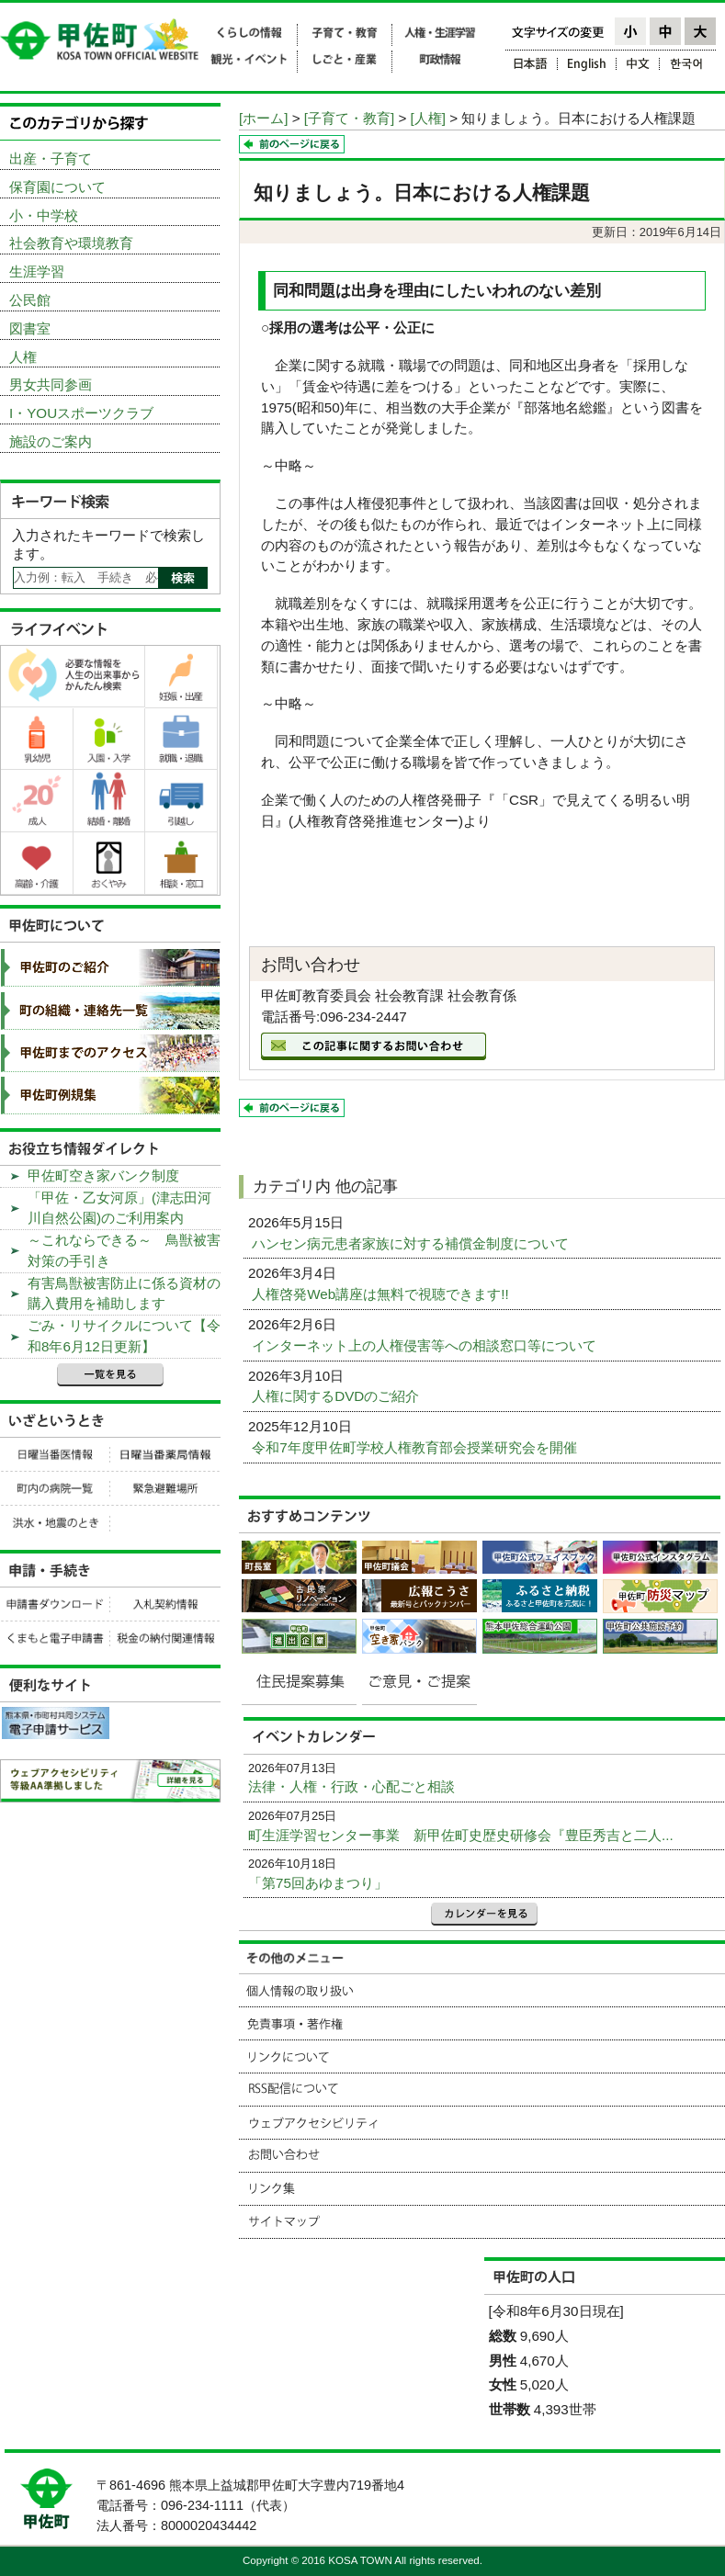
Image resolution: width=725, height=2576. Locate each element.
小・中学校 (43, 215)
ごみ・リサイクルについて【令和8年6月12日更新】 (124, 1335)
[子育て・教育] (349, 118)
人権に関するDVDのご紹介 (337, 1396)
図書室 (30, 328)
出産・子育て (50, 158)
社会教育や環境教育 (71, 243)
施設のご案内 (50, 441)
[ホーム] (263, 118)
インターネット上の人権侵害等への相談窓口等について (426, 1345)
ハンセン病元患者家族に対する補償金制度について (412, 1243)
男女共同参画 (50, 384)
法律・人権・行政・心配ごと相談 (351, 1786)
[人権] (428, 118)
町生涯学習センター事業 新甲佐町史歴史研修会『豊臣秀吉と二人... (461, 1835)
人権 (23, 357)
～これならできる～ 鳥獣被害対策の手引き (124, 1250)
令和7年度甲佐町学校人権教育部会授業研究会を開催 (416, 1447)
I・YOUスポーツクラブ (81, 413)
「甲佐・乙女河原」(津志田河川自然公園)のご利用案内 (119, 1208)
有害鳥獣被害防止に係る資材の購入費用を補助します (124, 1293)
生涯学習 (36, 271)
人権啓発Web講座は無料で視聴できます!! (382, 1294)
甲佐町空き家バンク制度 (103, 1175)
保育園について (57, 187)
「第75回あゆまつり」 (318, 1883)
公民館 (30, 300)
